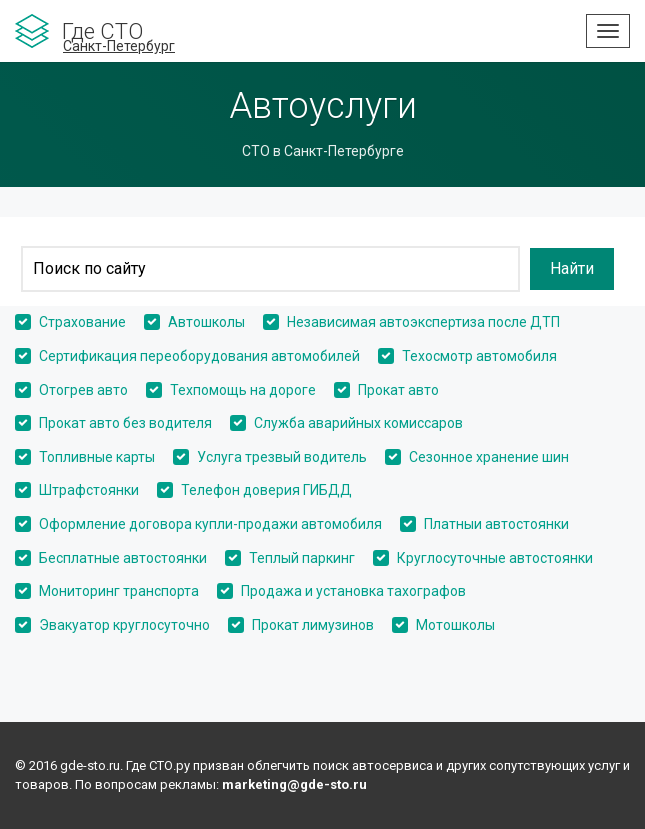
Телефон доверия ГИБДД (266, 490)
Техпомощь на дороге (243, 390)
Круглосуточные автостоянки (495, 558)
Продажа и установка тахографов (353, 591)
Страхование (82, 322)
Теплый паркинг (302, 558)
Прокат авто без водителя (125, 423)
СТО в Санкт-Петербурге (323, 151)
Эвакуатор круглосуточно (124, 625)
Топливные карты (97, 457)
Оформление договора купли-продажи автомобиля (210, 524)
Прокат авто (398, 390)
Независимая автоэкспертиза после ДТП (423, 322)
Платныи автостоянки (496, 524)
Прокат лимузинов (313, 625)
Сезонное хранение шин (489, 457)
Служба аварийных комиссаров (358, 423)
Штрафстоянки (89, 490)
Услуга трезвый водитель (282, 457)
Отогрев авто (83, 390)
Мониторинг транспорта (119, 591)
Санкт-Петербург (119, 46)
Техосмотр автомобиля (479, 356)
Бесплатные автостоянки (123, 558)
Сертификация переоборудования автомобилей (199, 356)
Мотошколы (455, 625)
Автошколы (206, 322)
